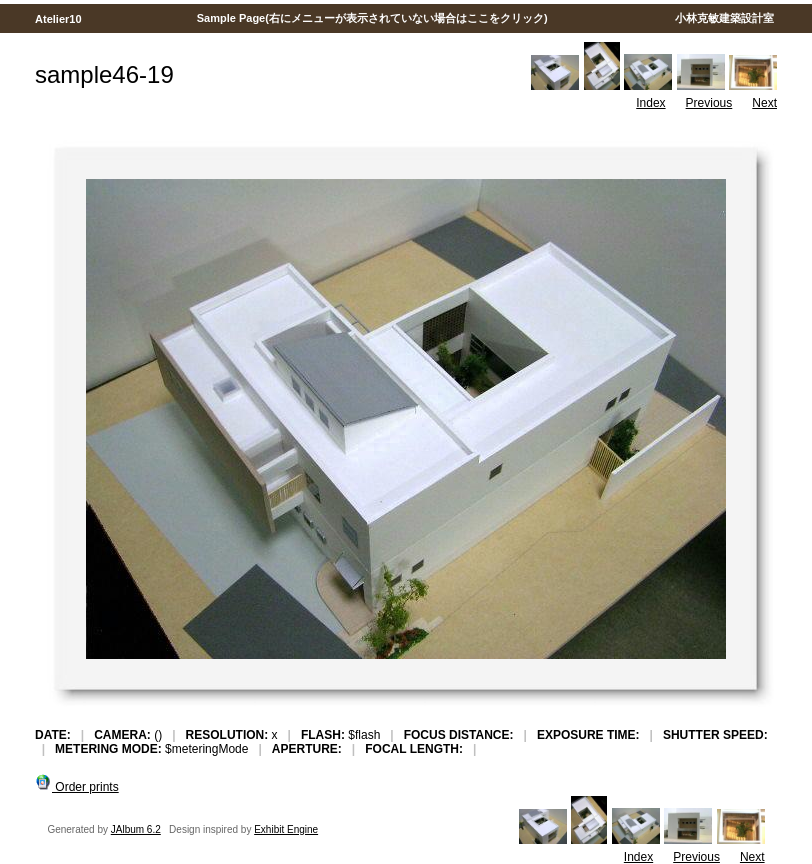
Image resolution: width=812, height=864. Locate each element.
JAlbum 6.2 (136, 829)
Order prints (77, 787)
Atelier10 (58, 19)
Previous (709, 103)
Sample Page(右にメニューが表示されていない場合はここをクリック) (372, 18)
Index (650, 103)
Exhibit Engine (286, 829)
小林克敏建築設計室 (723, 18)
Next (764, 103)
